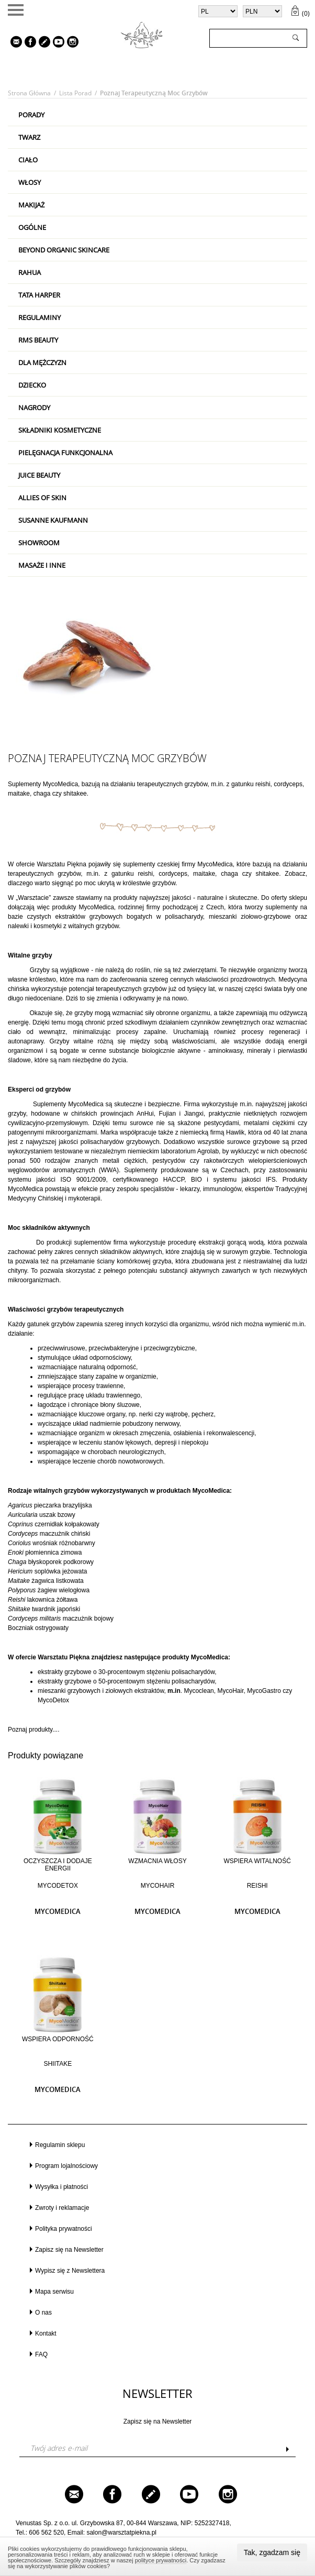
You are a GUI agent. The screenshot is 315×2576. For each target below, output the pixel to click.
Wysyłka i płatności (61, 2186)
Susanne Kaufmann (53, 520)
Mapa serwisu (54, 2291)
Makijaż (31, 205)
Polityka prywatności (63, 2228)
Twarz (29, 137)
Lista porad (75, 93)
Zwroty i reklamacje (62, 2207)
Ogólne (32, 227)
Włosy (29, 182)
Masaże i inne (41, 565)
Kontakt (46, 2333)
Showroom (39, 542)
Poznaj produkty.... (34, 1729)
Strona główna (29, 93)
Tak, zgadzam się (272, 2552)
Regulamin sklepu (60, 2145)
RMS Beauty (38, 340)
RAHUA (29, 272)
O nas (43, 2312)
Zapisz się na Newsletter (69, 2249)
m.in (217, 784)
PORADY (31, 114)
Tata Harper (39, 295)
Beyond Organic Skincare (63, 250)
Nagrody (34, 407)
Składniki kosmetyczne (59, 430)
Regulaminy (39, 317)
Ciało (28, 159)
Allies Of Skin (42, 497)
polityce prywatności (160, 2560)
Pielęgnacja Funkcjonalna (65, 452)
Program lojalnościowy (66, 2166)
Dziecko (32, 385)
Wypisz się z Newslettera (70, 2270)
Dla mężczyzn (42, 362)
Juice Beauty (39, 475)
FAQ (41, 2354)
